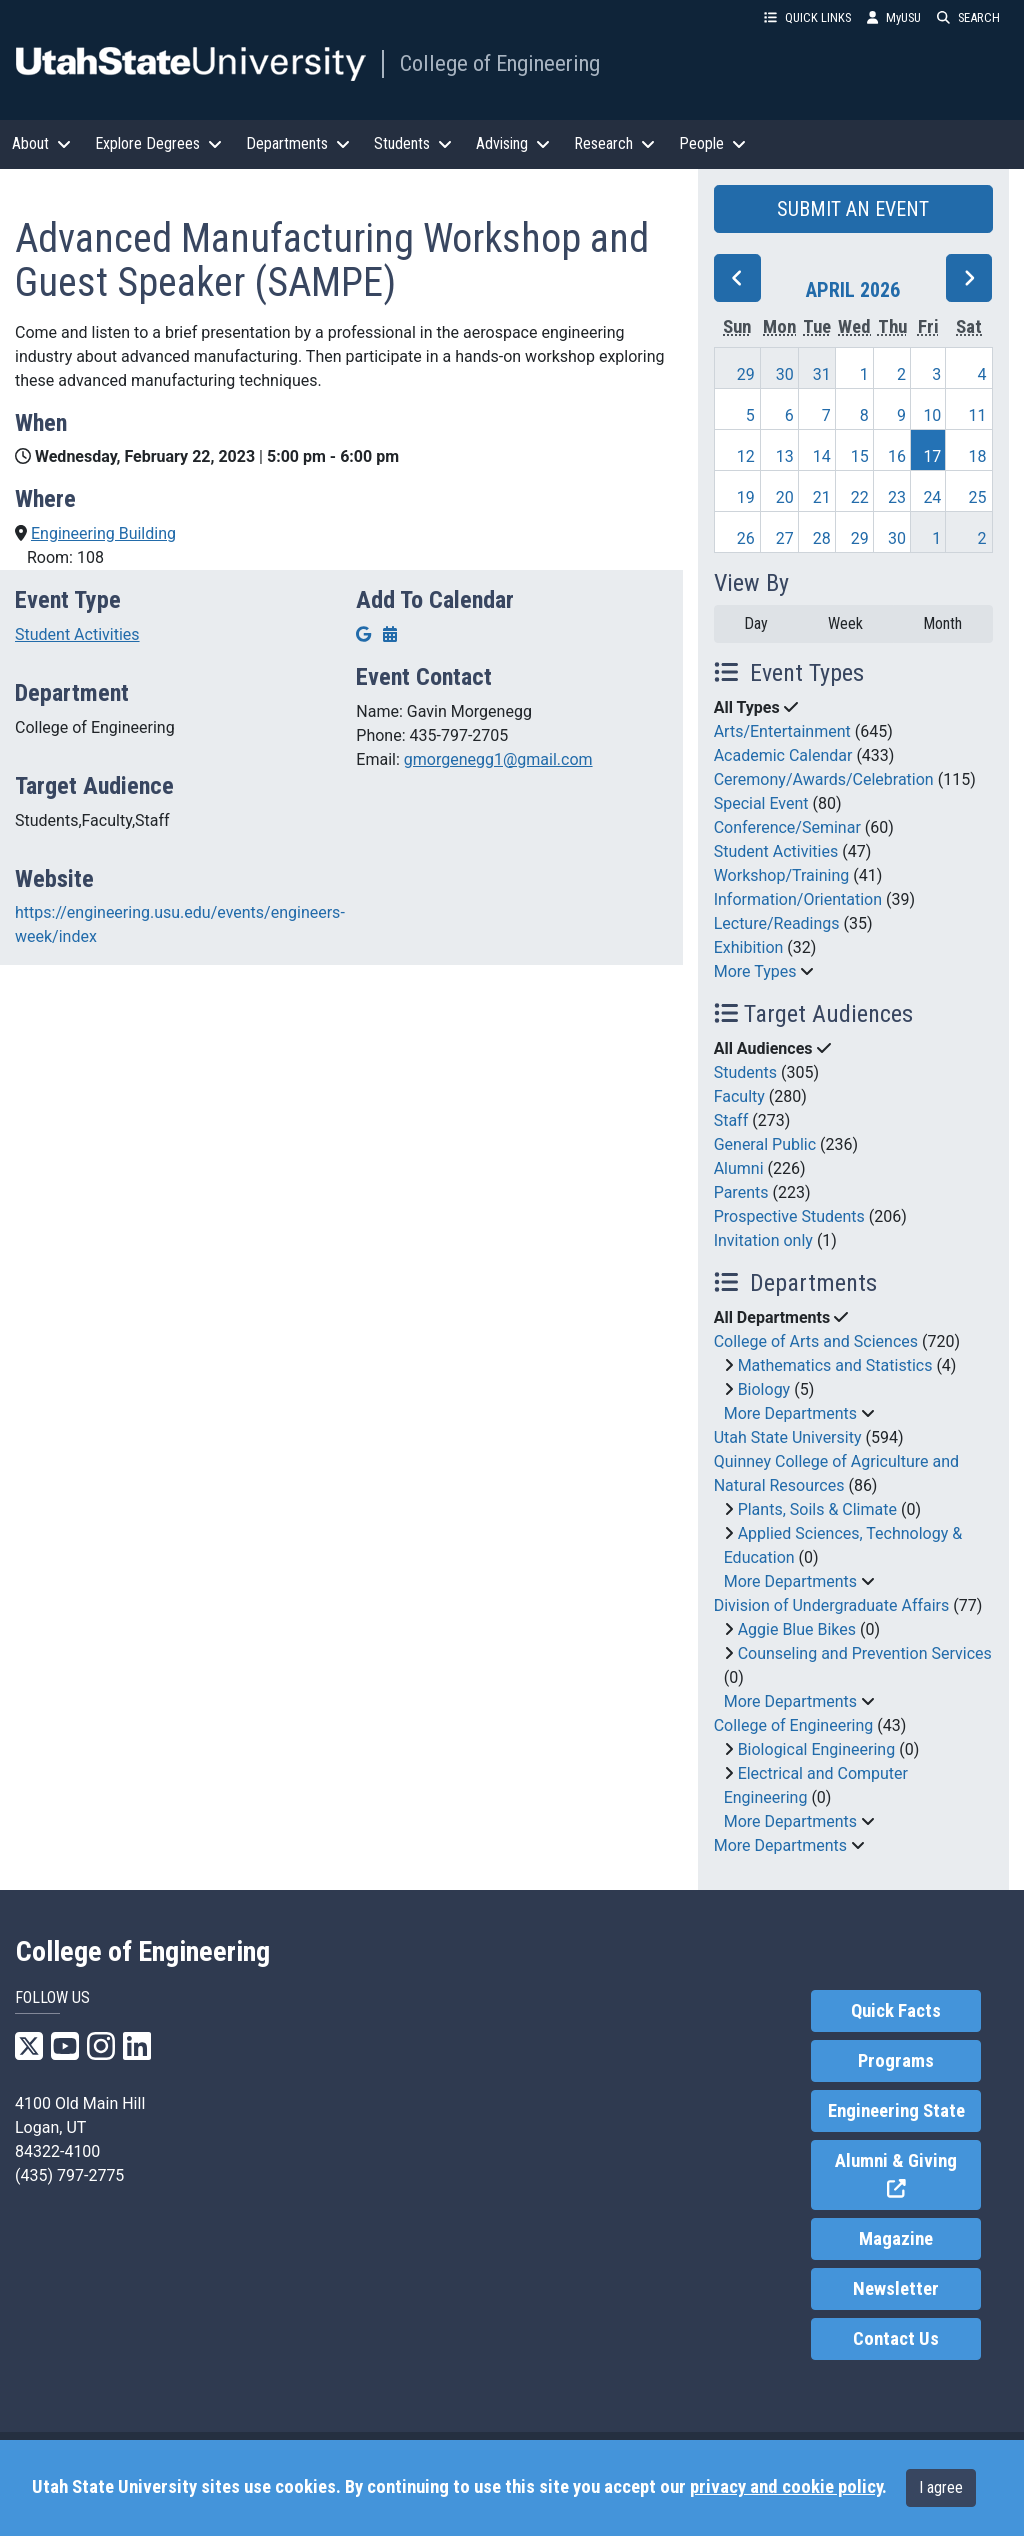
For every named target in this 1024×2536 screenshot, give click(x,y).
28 (822, 538)
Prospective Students (789, 1216)
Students (745, 1072)
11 (978, 415)
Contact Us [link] (896, 2339)
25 (978, 497)
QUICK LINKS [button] (807, 17)
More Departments (790, 1413)
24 (932, 497)
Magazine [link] (896, 2239)
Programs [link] (896, 2061)
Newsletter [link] (896, 2289)
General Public (765, 1144)
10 (932, 415)
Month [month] (942, 623)
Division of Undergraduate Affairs (832, 1605)
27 (785, 538)
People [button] (712, 143)
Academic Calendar (783, 755)
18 (978, 456)
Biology (764, 1389)
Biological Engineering (817, 1749)
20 (785, 497)
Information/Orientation (798, 899)
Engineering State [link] (896, 2111)
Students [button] (413, 143)
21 (822, 497)
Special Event (761, 803)
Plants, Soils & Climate (817, 1509)
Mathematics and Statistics (835, 1365)
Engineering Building (103, 533)
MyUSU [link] (894, 17)
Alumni (739, 1168)
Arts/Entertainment (782, 731)
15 (860, 456)
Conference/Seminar (787, 827)
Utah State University (788, 1437)
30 (785, 374)
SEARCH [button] (968, 17)
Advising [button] (513, 143)
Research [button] (614, 143)
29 (746, 374)
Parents (741, 1192)
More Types (755, 971)
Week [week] (845, 623)
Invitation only (763, 1240)
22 (860, 497)
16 (897, 456)
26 (746, 538)
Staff (731, 1120)
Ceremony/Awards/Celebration (824, 779)
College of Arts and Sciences (816, 1341)
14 (822, 456)
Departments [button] (298, 143)
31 (822, 374)
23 (897, 497)
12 (746, 456)
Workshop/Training (782, 875)
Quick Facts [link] (896, 2011)
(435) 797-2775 (69, 2175)
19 (746, 497)
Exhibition (749, 947)
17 (932, 456)
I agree (941, 2487)
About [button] (41, 143)
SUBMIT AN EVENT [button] (853, 209)
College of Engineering (500, 63)
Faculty (739, 1096)
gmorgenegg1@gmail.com (498, 759)
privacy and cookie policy (786, 2487)
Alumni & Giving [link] (908, 2175)
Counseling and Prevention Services (865, 1653)
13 (785, 456)
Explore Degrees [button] (158, 143)
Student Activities (77, 634)
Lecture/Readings (777, 923)
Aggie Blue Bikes (797, 1629)
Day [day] (756, 623)
